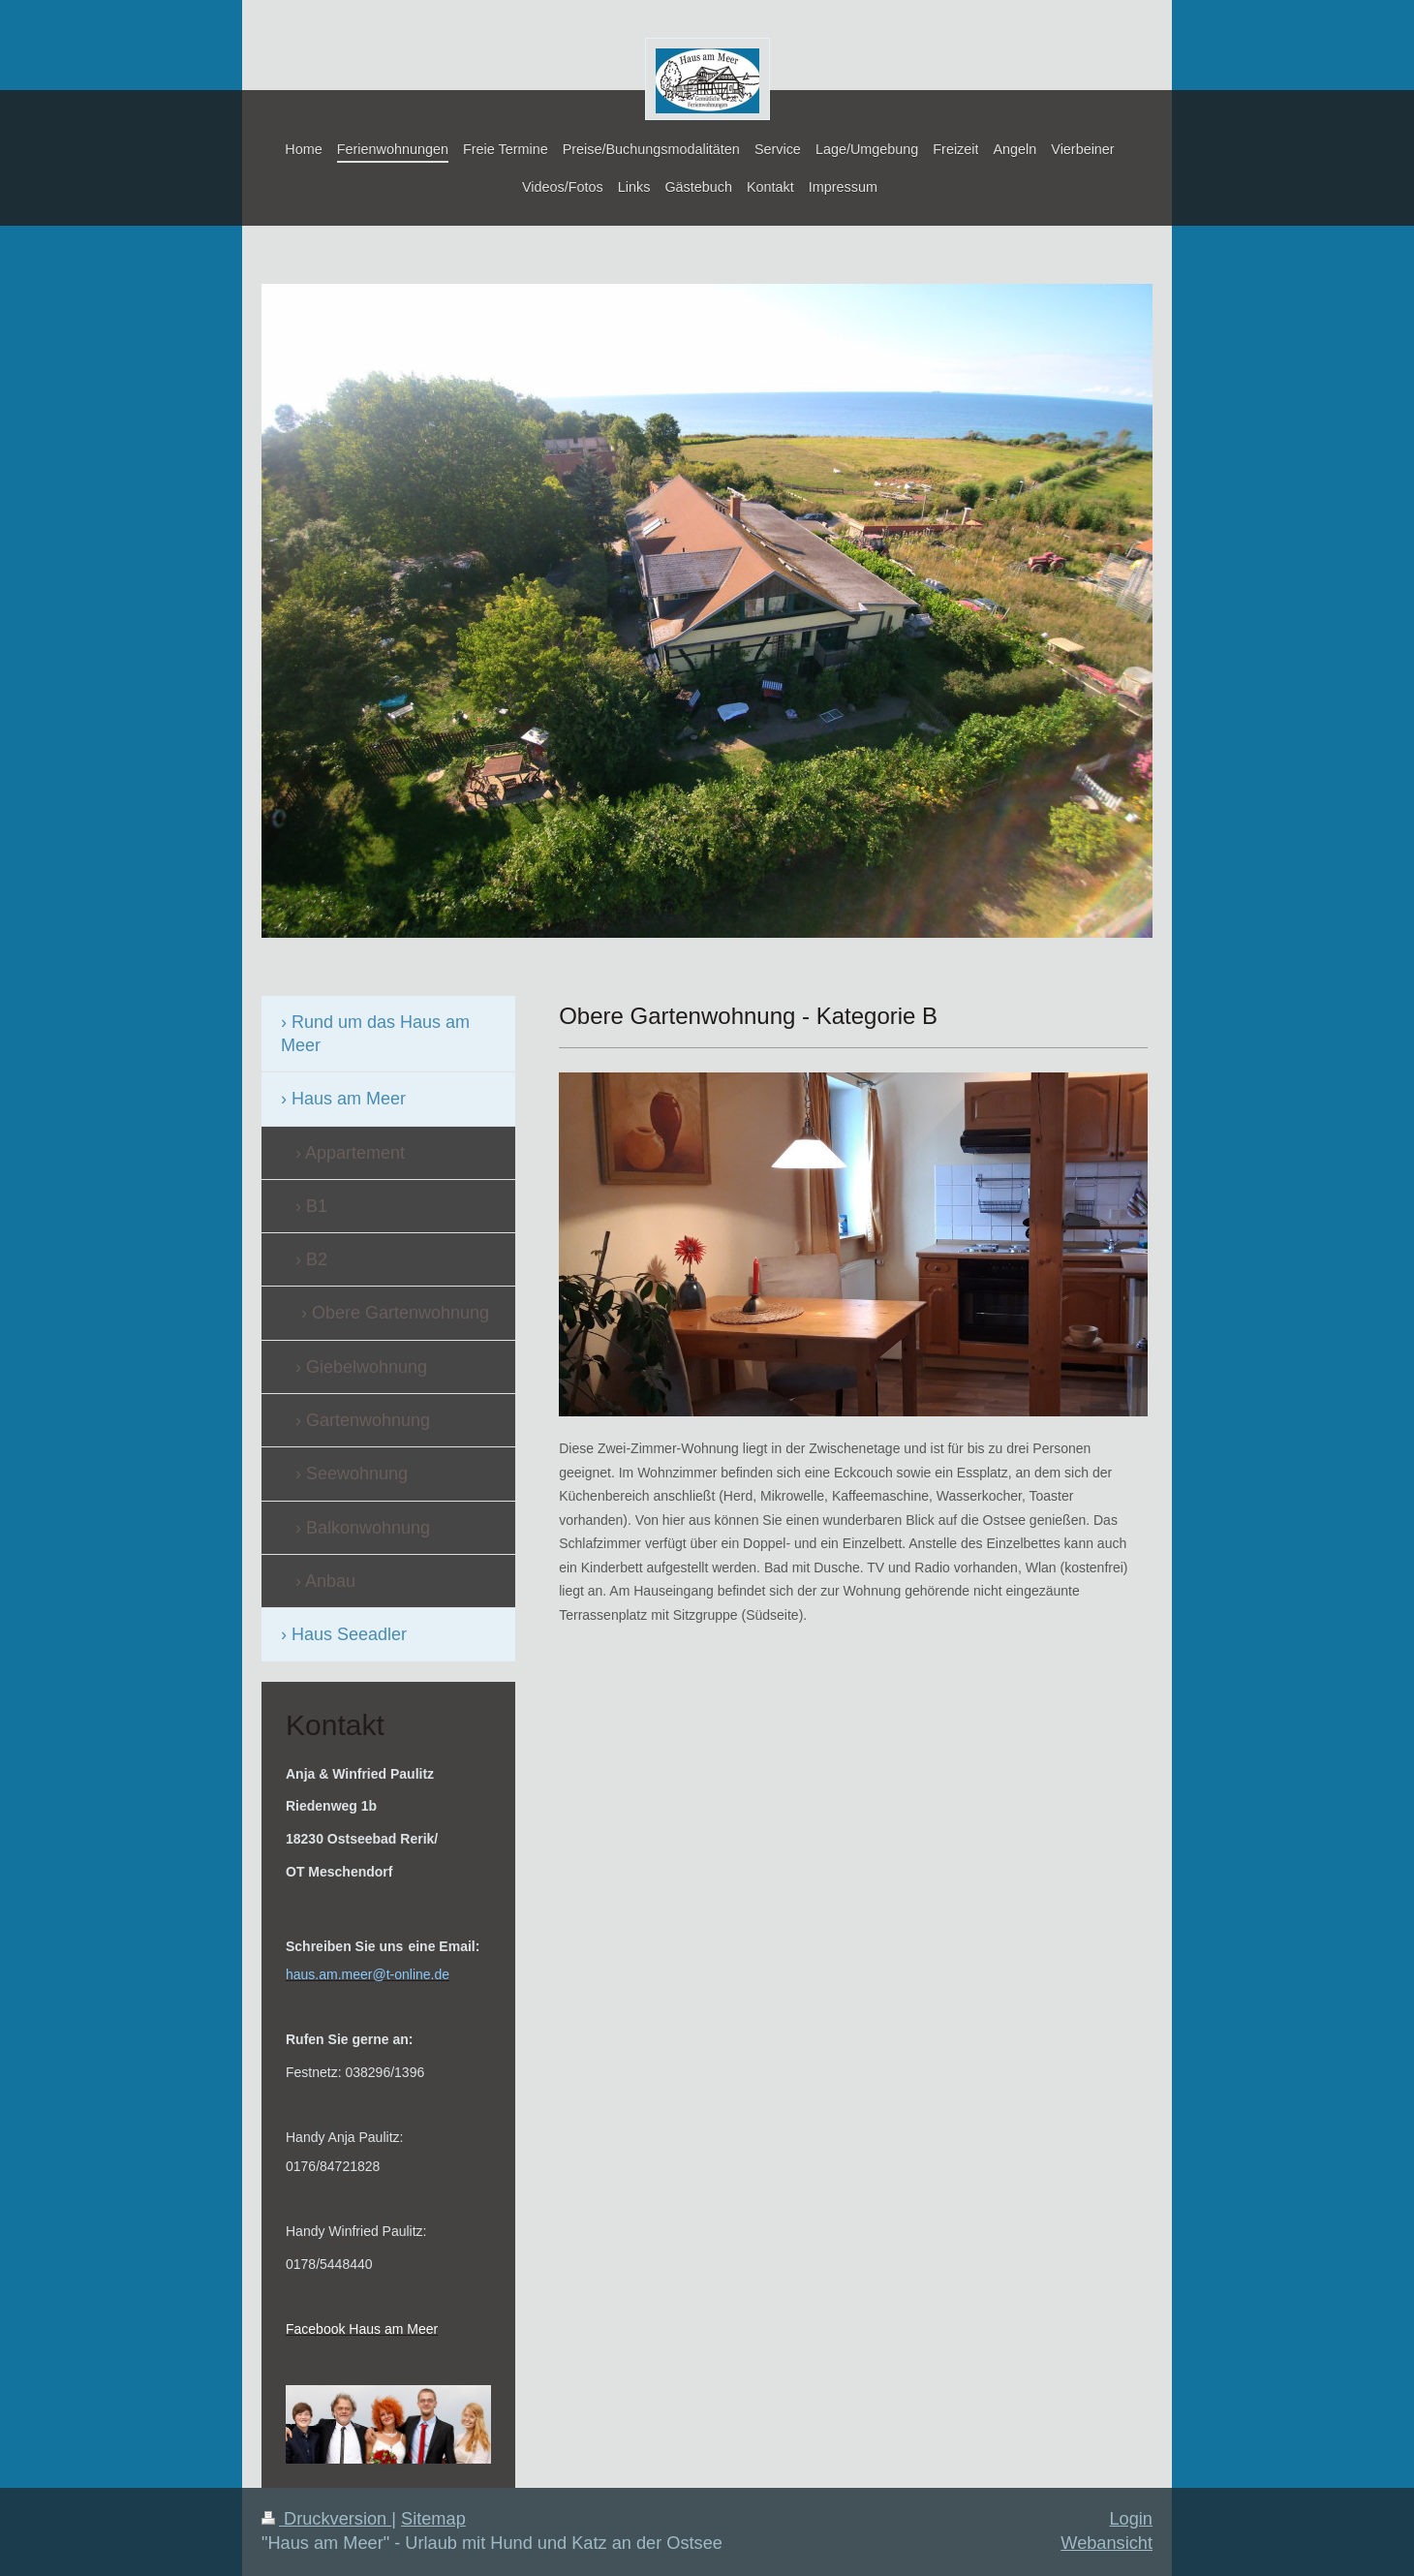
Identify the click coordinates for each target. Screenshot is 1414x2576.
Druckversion (326, 2519)
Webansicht (1106, 2543)
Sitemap (433, 2519)
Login (1131, 2519)
